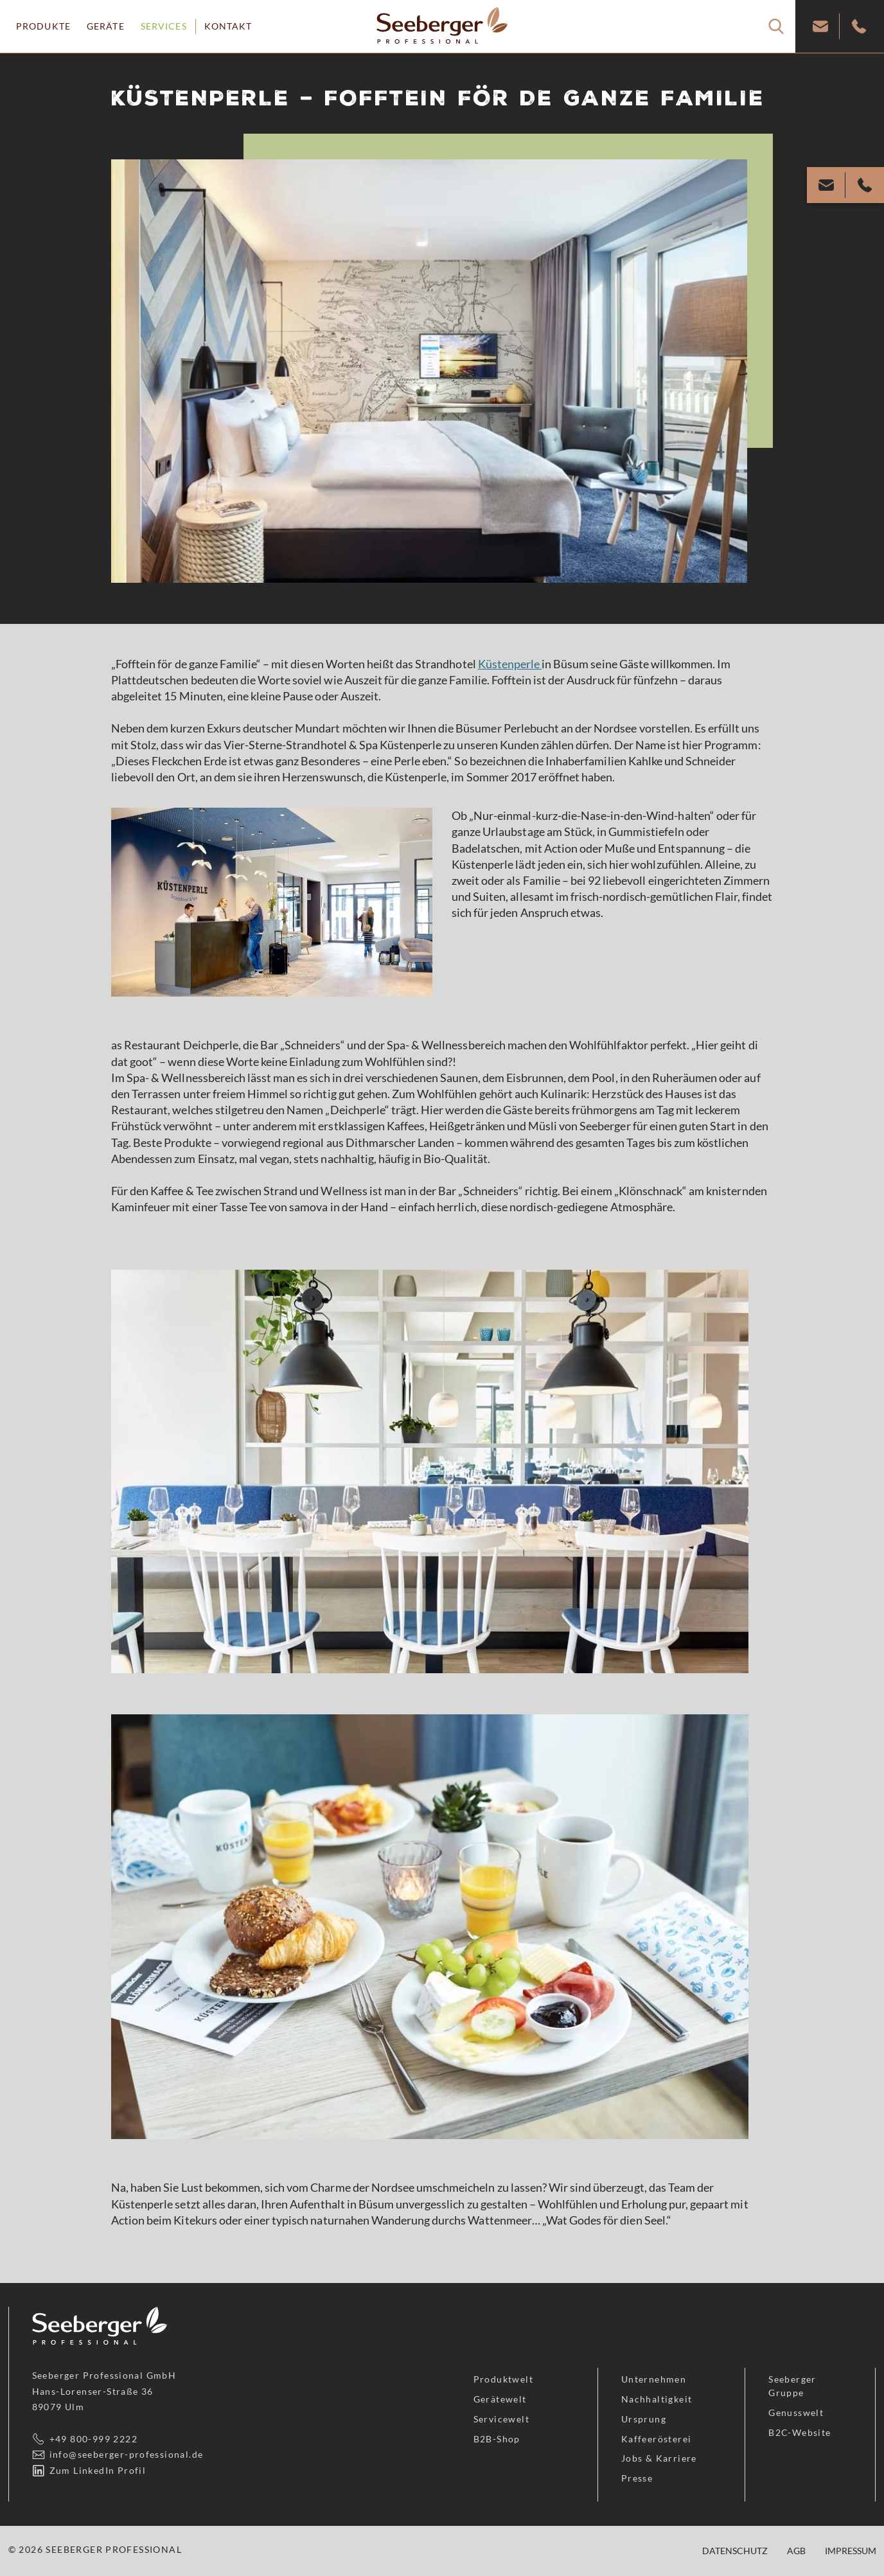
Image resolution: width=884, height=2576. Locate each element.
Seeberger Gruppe (792, 2386)
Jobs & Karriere (659, 2458)
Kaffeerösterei (656, 2438)
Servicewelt (501, 2418)
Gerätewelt (500, 2399)
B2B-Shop (496, 2438)
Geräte (106, 26)
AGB (796, 2550)
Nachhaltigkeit (657, 2399)
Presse (637, 2478)
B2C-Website (799, 2432)
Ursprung (643, 2418)
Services (164, 26)
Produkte (43, 26)
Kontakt (228, 26)
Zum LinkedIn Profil (97, 2470)
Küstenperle (510, 664)
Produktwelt (503, 2379)
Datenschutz (735, 2550)
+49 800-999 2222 (93, 2438)
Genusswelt (796, 2412)
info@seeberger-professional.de (126, 2454)
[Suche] (776, 26)
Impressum (850, 2550)
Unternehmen (653, 2379)
